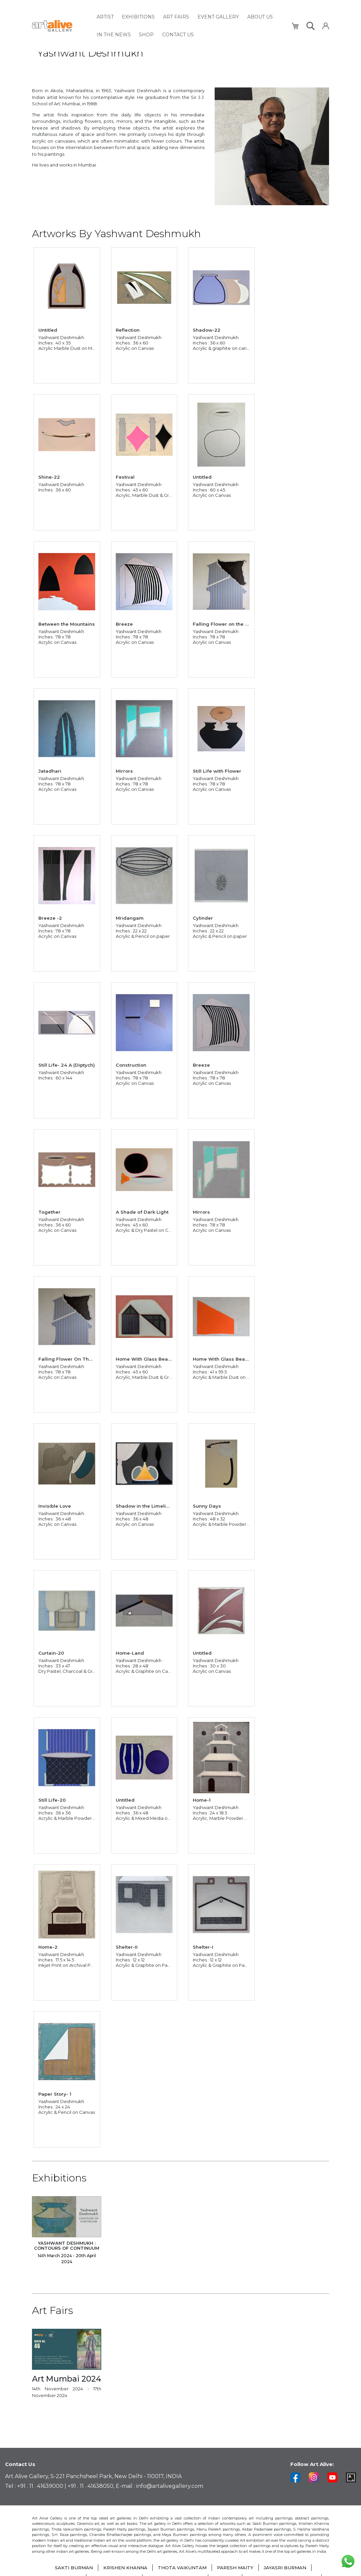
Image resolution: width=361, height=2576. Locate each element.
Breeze (125, 623)
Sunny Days (207, 1505)
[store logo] (60, 24)
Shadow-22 (207, 329)
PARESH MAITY (237, 2568)
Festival (125, 476)
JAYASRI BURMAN (288, 2568)
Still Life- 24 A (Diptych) (67, 1064)
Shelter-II (127, 1946)
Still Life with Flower (217, 770)
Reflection (128, 329)
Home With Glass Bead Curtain (153, 1358)
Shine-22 (50, 476)
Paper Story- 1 (55, 2093)
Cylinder (203, 917)
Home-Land (130, 1652)
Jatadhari (50, 770)
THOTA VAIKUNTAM (182, 2568)
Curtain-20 (52, 1652)
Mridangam (130, 917)
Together (50, 1211)
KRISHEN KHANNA (123, 2568)
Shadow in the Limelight (145, 1505)
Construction (131, 1064)
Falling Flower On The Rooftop (75, 1358)
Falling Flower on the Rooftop (228, 623)
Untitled (48, 329)
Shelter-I (203, 1946)
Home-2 (48, 1946)
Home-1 (202, 1799)
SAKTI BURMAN (69, 2568)
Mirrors (125, 770)
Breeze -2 (51, 917)
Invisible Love (55, 1505)
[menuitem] (105, 16)
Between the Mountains (67, 623)
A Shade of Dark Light (142, 1211)
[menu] (190, 24)
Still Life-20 (52, 1799)
